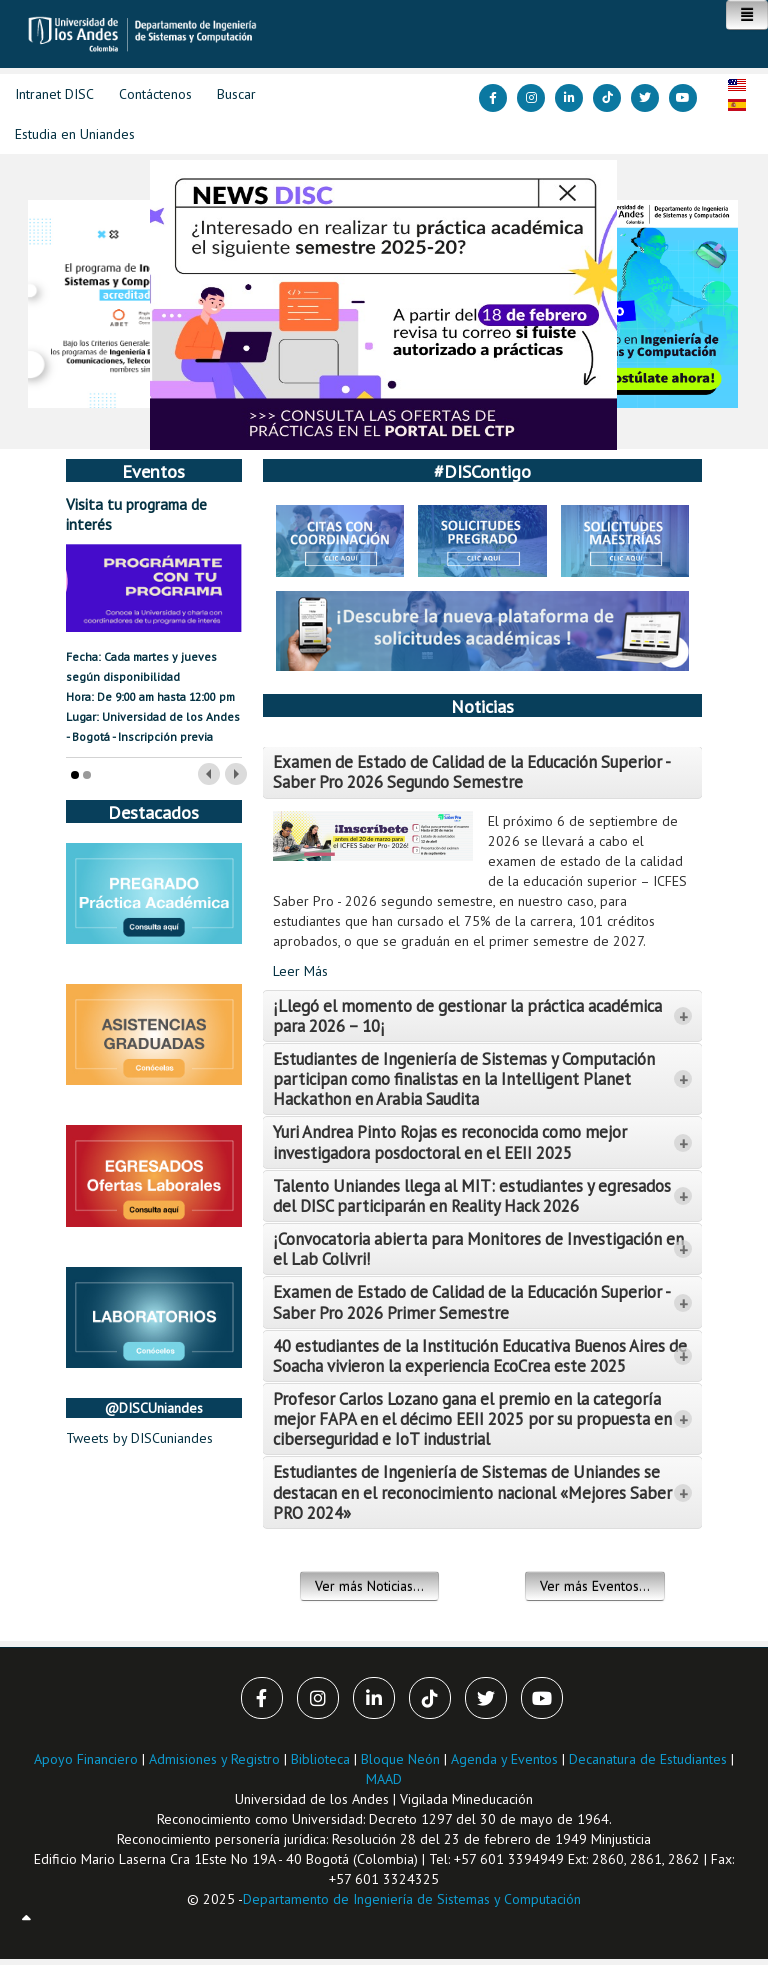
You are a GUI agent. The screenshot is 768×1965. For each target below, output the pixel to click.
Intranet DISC (54, 94)
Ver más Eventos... (595, 1586)
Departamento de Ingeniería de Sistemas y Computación (412, 1899)
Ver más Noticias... (369, 1586)
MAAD (384, 1779)
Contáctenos (155, 94)
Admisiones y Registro (214, 1759)
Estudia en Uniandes (75, 134)
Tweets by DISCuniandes (139, 1438)
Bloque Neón (402, 1759)
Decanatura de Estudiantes (648, 1759)
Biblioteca (320, 1759)
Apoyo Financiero (86, 1759)
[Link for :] (383, 305)
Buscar (236, 94)
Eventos (153, 471)
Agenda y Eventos (504, 1759)
